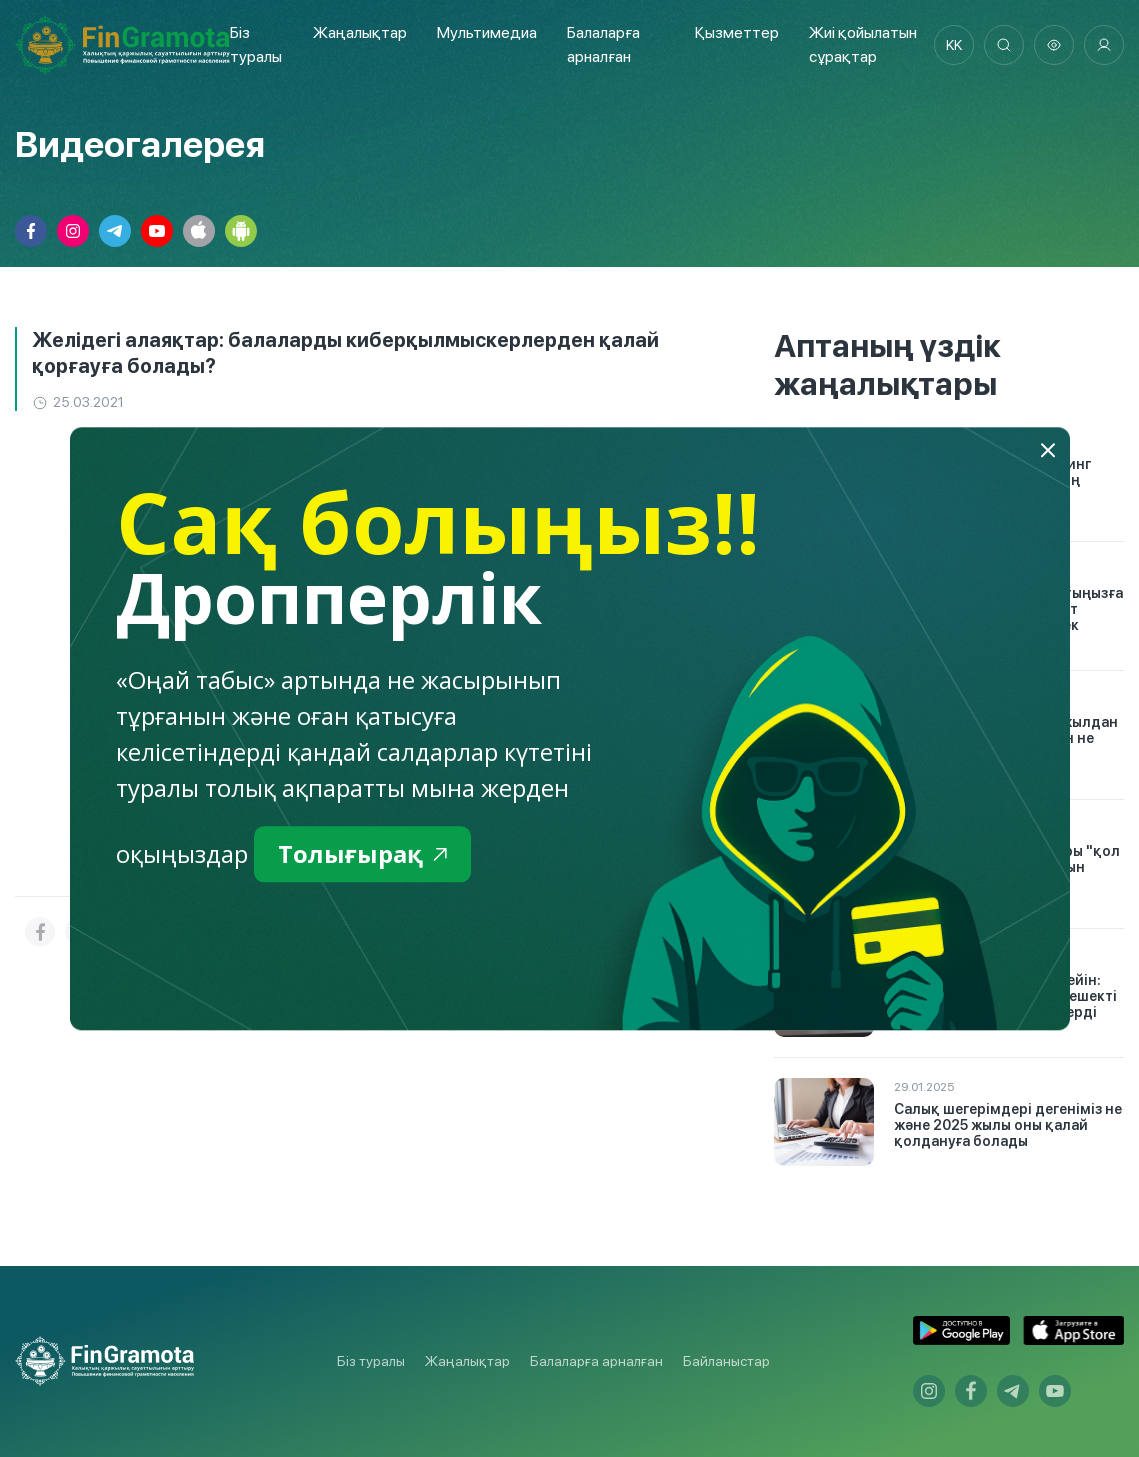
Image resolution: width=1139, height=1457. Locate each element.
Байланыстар (726, 1361)
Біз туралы (371, 1361)
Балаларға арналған (596, 1361)
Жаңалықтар (360, 32)
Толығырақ (362, 853)
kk (954, 45)
